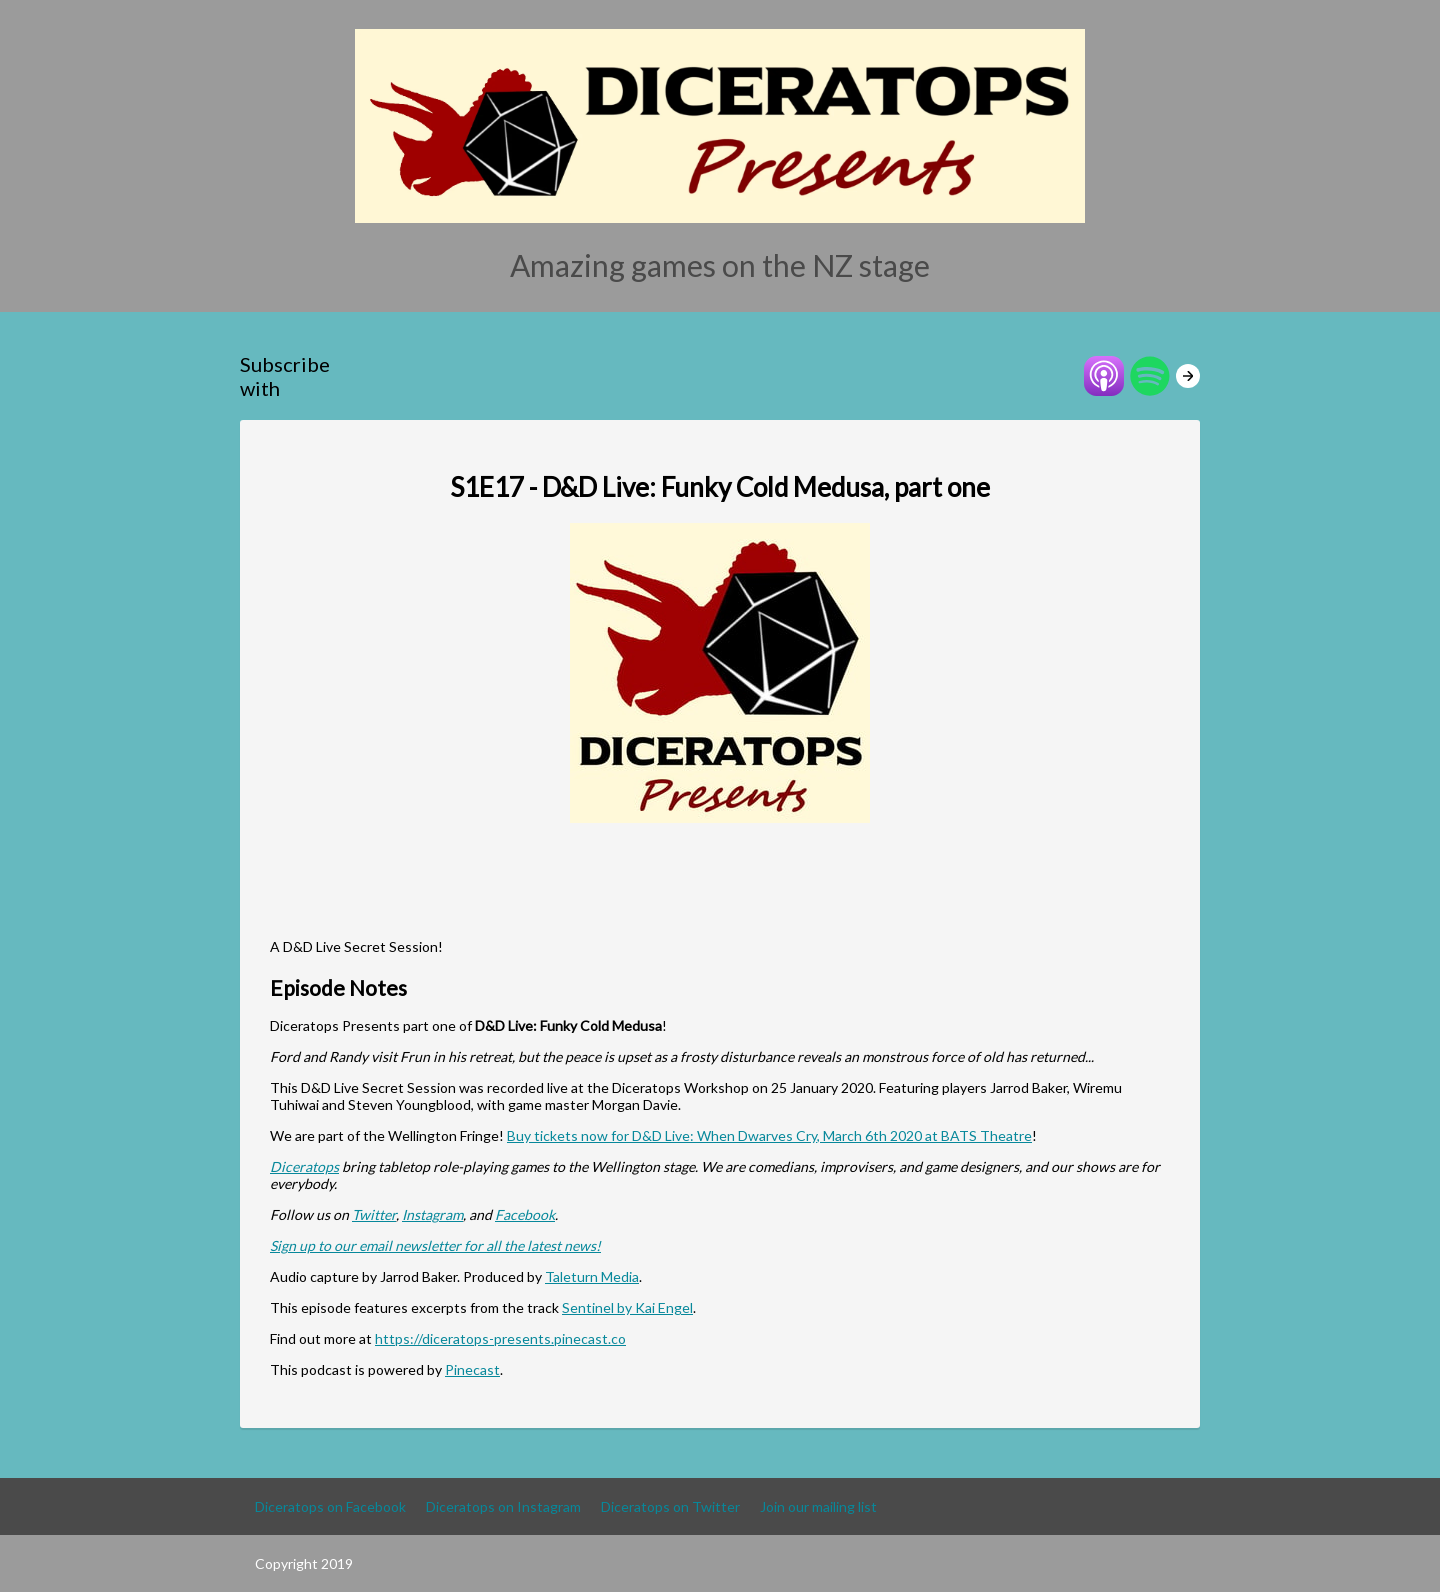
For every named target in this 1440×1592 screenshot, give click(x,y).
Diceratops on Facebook (330, 1506)
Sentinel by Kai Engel (627, 1307)
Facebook (525, 1214)
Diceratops (304, 1166)
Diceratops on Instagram (503, 1506)
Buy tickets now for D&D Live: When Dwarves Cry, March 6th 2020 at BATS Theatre (769, 1135)
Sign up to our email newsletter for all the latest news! (435, 1245)
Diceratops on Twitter (670, 1506)
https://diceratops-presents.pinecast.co (500, 1338)
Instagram (432, 1214)
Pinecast (472, 1369)
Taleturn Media (592, 1276)
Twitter (374, 1214)
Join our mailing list (818, 1506)
